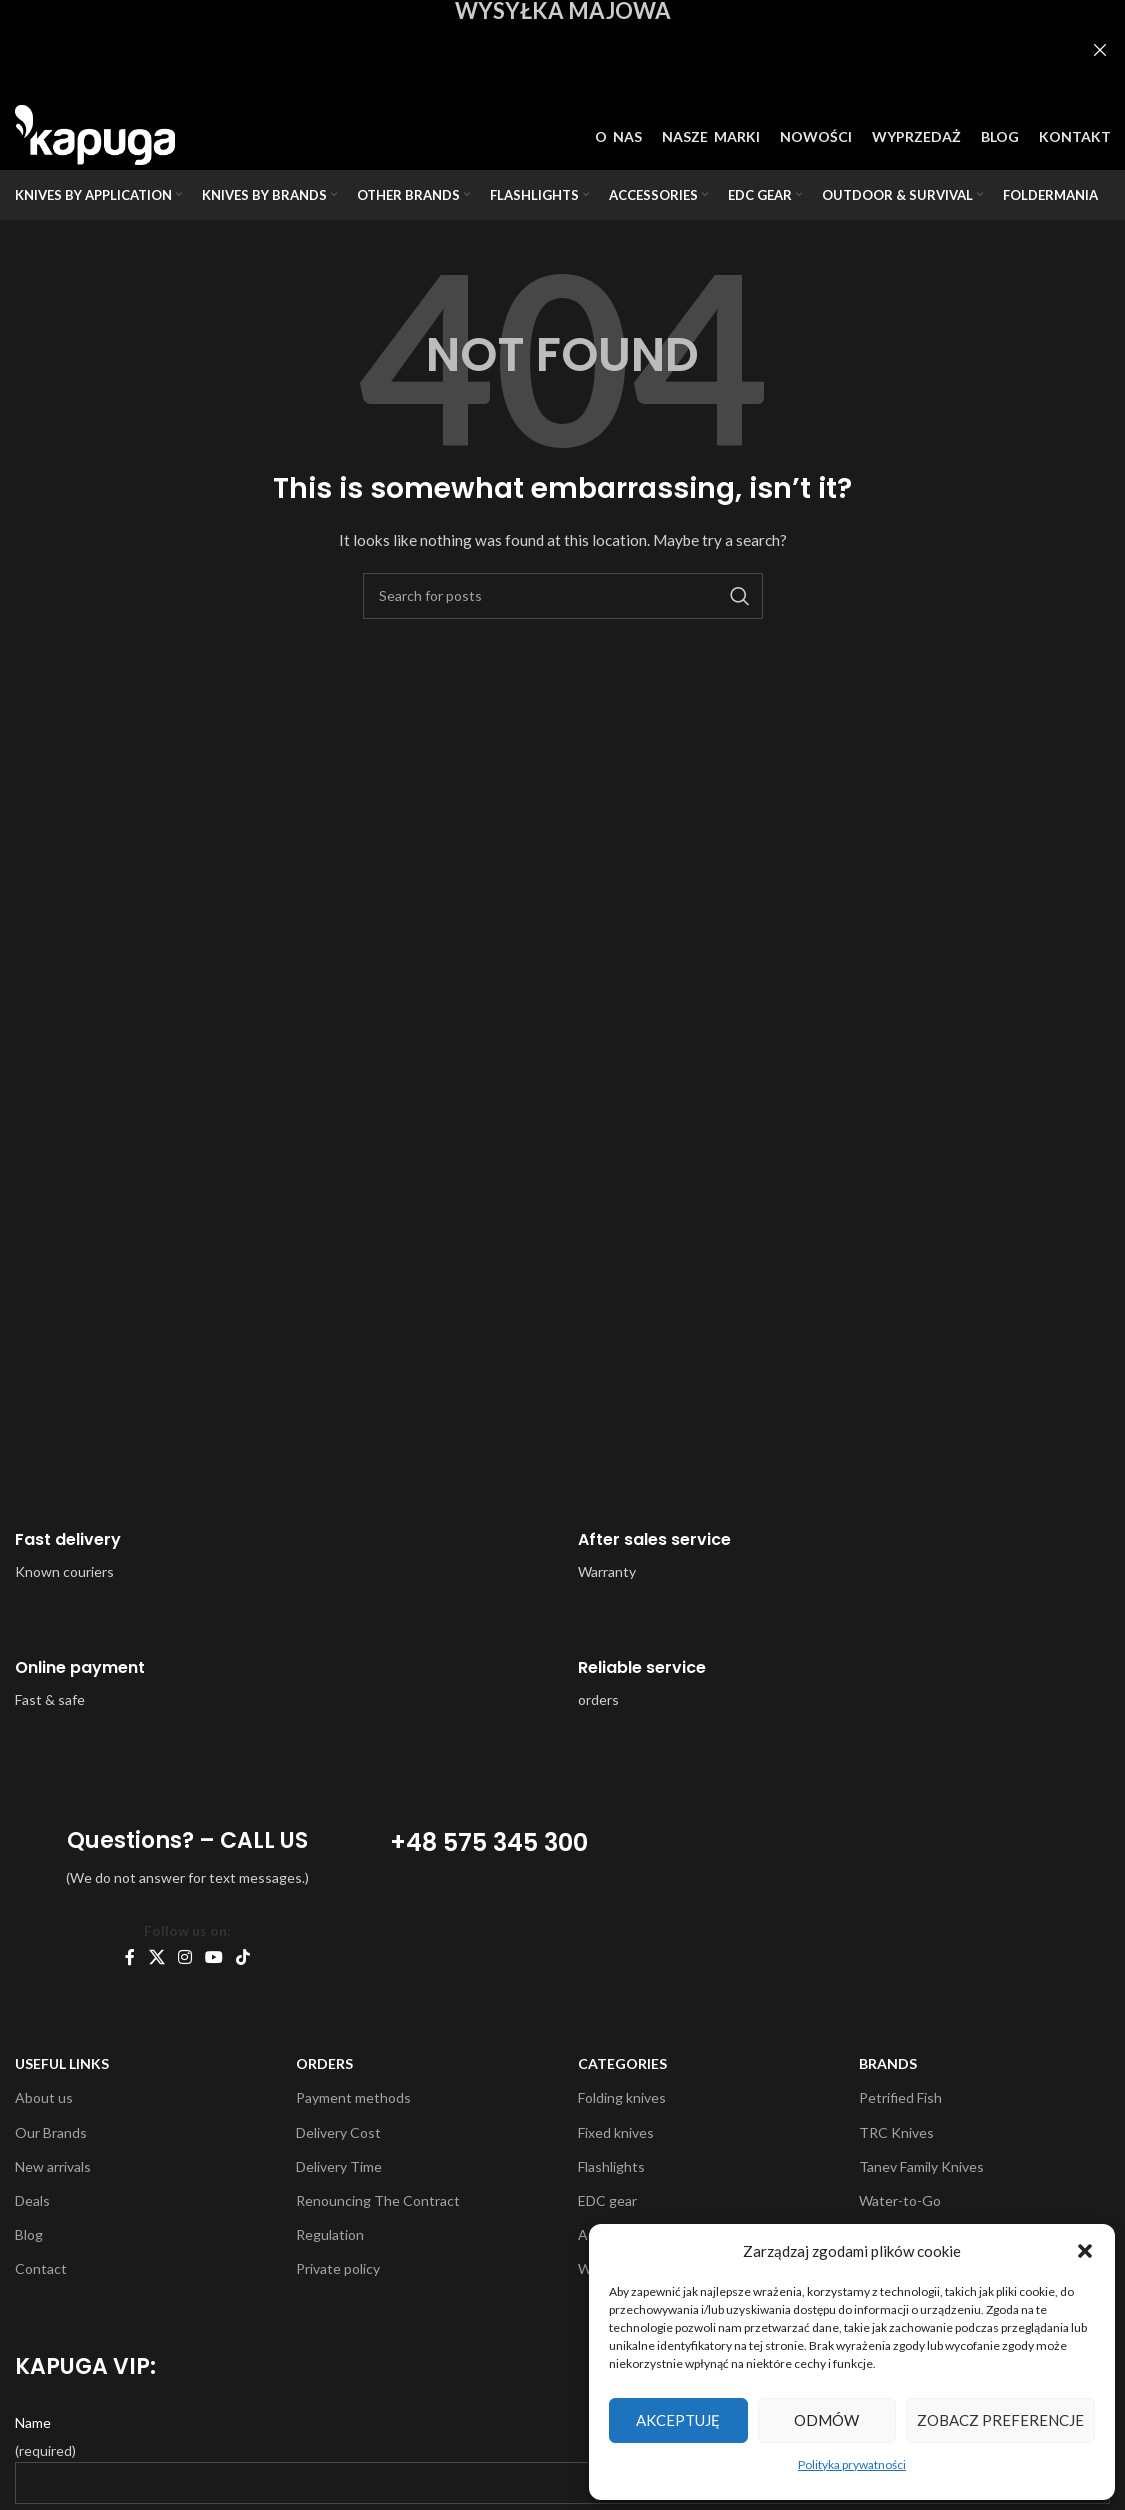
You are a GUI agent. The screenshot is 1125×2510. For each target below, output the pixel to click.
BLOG (1000, 136)
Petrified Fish (900, 2097)
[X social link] (156, 1957)
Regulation (330, 2234)
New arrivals (53, 2166)
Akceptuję (678, 2420)
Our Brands (51, 2132)
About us (44, 2097)
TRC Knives (896, 2132)
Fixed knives (616, 2132)
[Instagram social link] (184, 1957)
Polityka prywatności (852, 2464)
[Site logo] (95, 133)
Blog (29, 2234)
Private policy (338, 2268)
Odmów (826, 2420)
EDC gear (607, 2200)
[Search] (563, 596)
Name (33, 2422)
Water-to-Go (900, 2200)
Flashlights (611, 2166)
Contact (41, 2268)
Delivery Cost (338, 2132)
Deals (32, 2200)
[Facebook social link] (130, 1957)
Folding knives (622, 2097)
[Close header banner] (1100, 50)
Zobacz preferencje (1000, 2420)
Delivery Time (339, 2166)
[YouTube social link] (214, 1957)
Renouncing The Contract (378, 2200)
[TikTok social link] (243, 1957)
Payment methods (353, 2097)
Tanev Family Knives (921, 2166)
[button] (1085, 2251)
